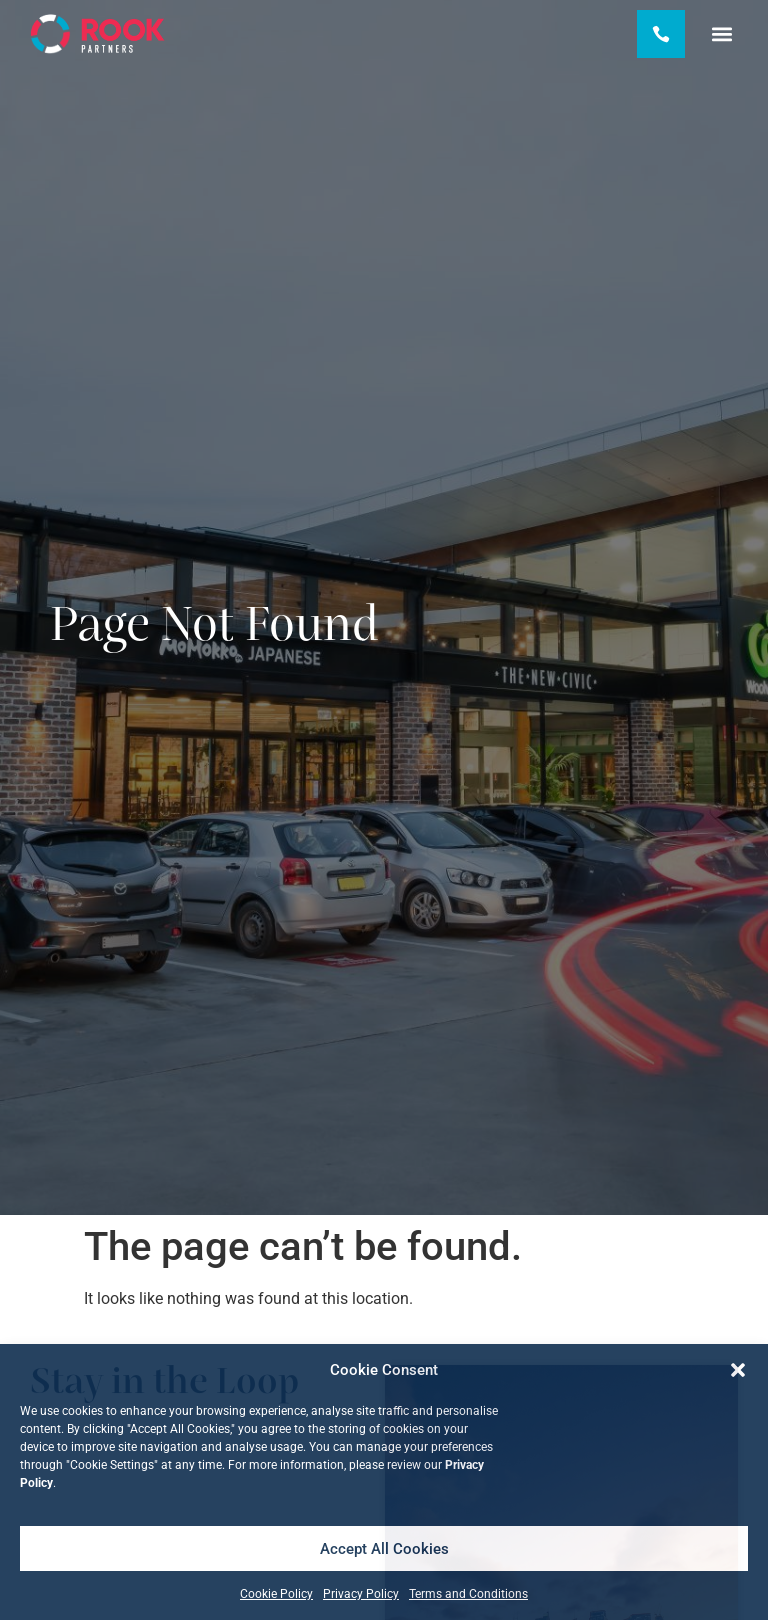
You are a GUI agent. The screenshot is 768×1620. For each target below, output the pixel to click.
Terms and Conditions (468, 1594)
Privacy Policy (361, 1594)
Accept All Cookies (384, 1549)
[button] (738, 1370)
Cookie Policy (276, 1594)
